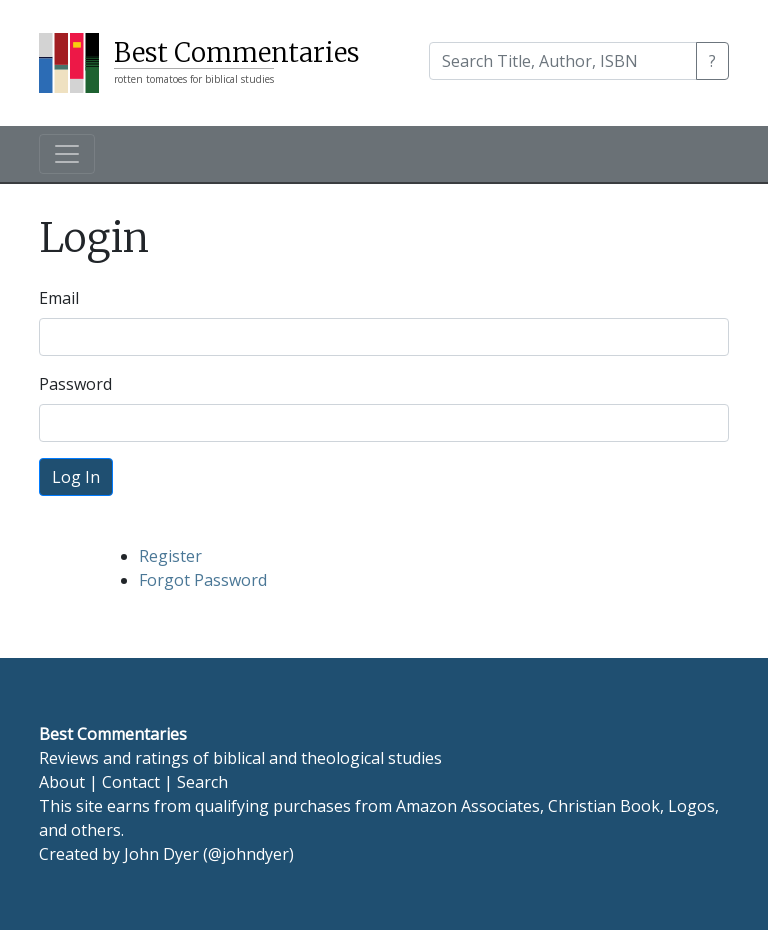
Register (170, 556)
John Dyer (161, 854)
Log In (76, 477)
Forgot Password (203, 580)
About (62, 782)
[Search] (563, 61)
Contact (131, 782)
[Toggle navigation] (67, 154)
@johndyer (248, 854)
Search (202, 782)
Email (59, 298)
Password (75, 384)
